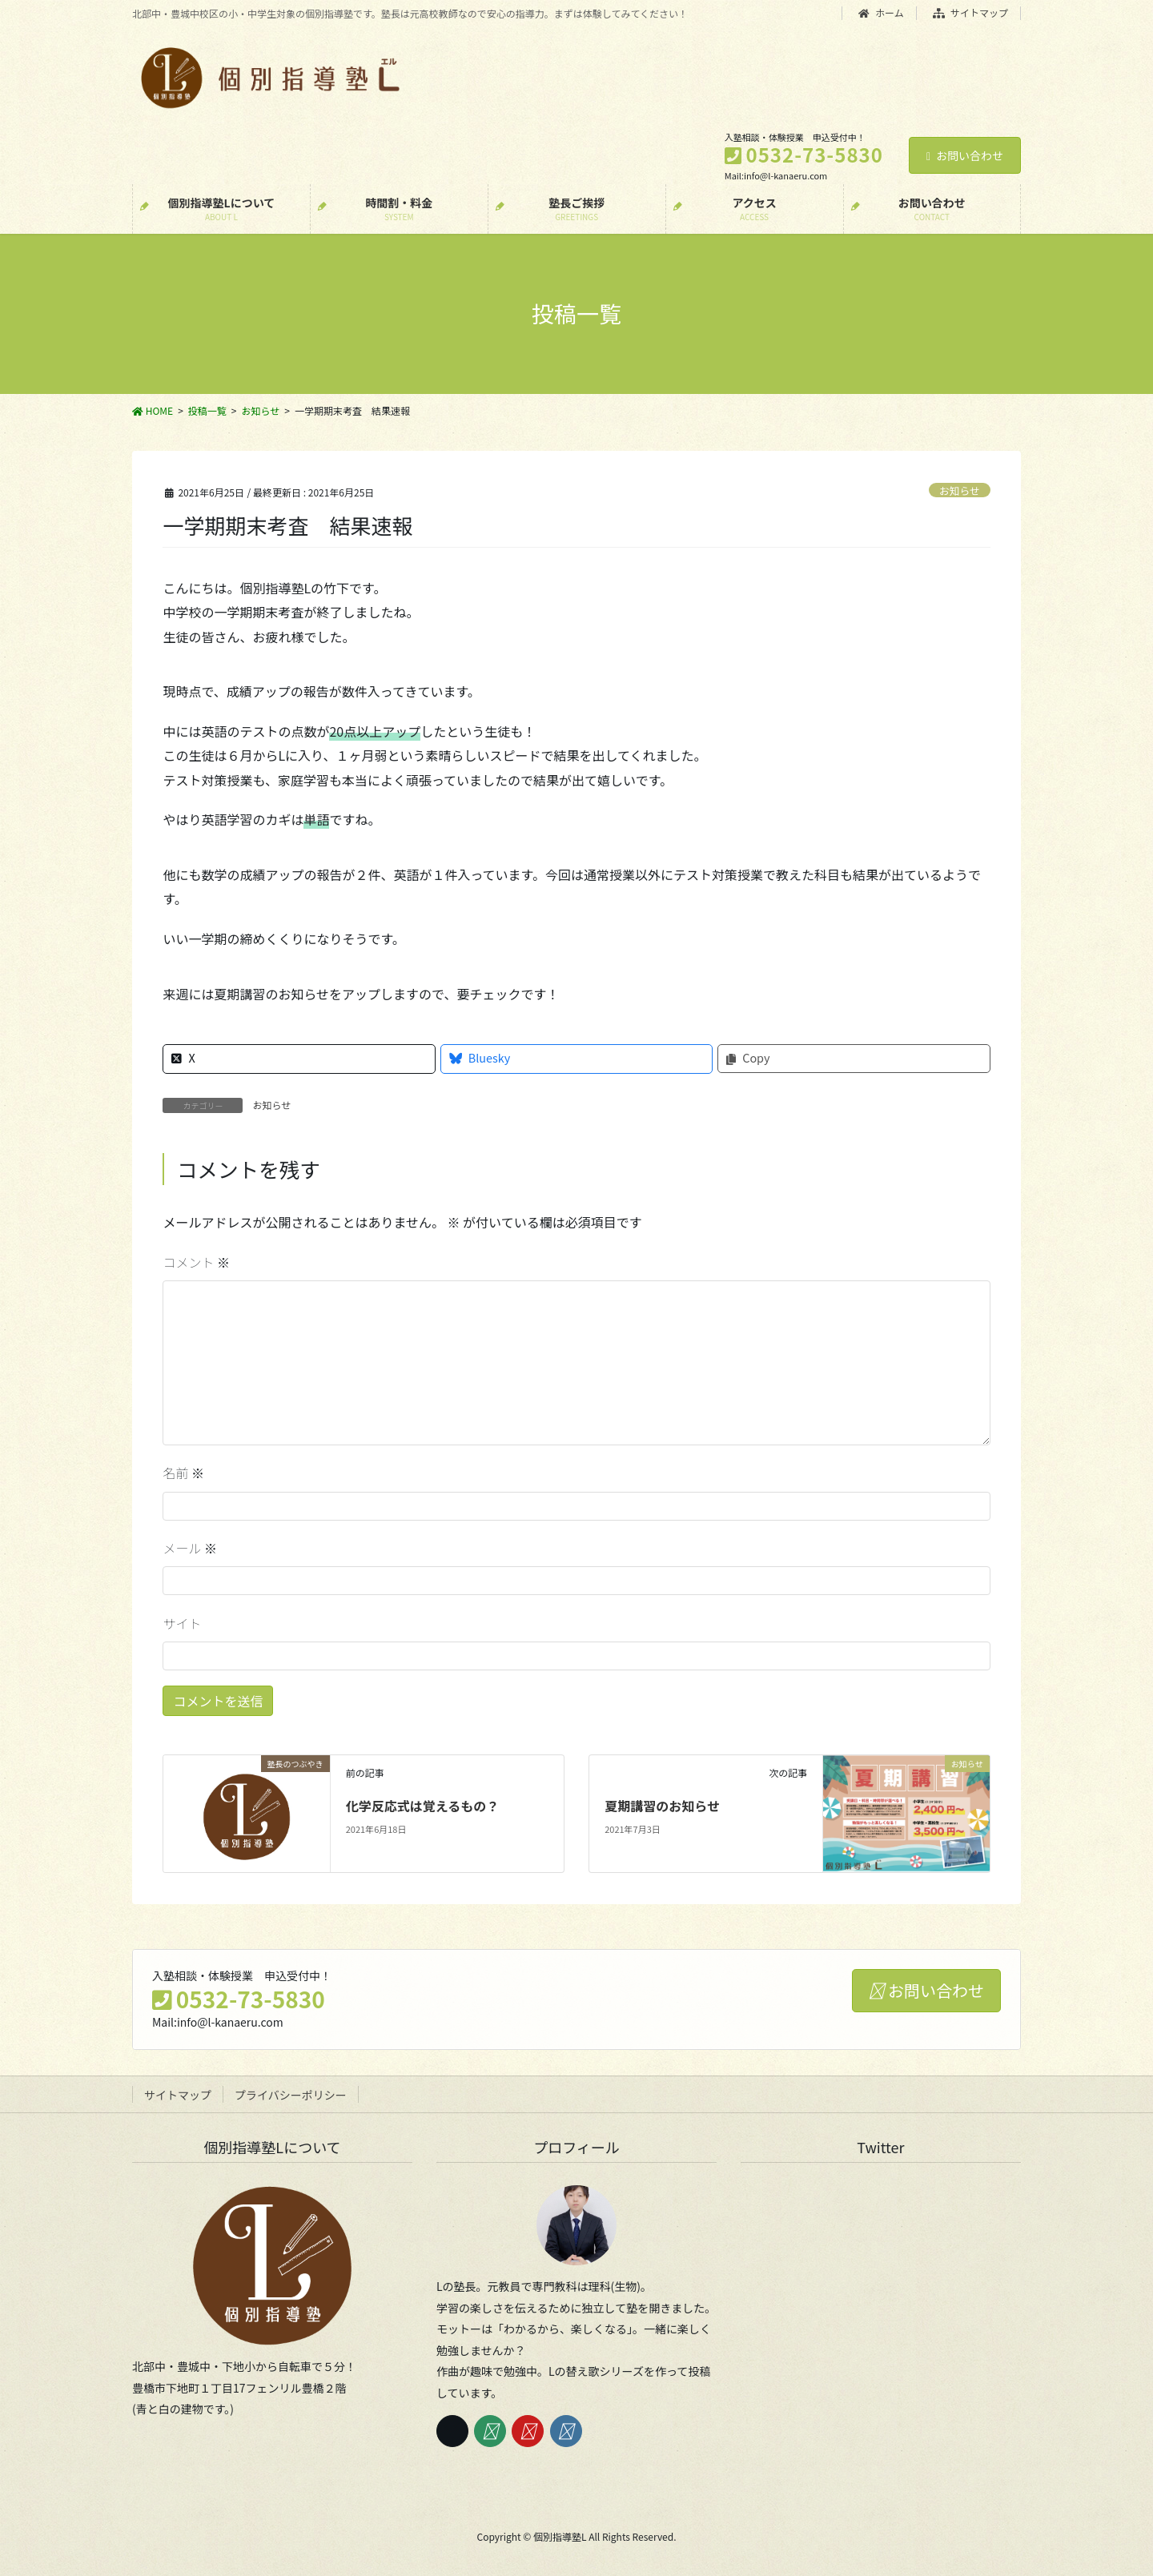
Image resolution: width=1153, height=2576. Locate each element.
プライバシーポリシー (291, 2095)
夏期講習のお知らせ (662, 1805)
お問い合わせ (964, 155)
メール (190, 1547)
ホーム (881, 12)
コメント (196, 1262)
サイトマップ (971, 12)
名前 (183, 1472)
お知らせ (959, 490)
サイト (182, 1623)
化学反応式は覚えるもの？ (423, 1805)
